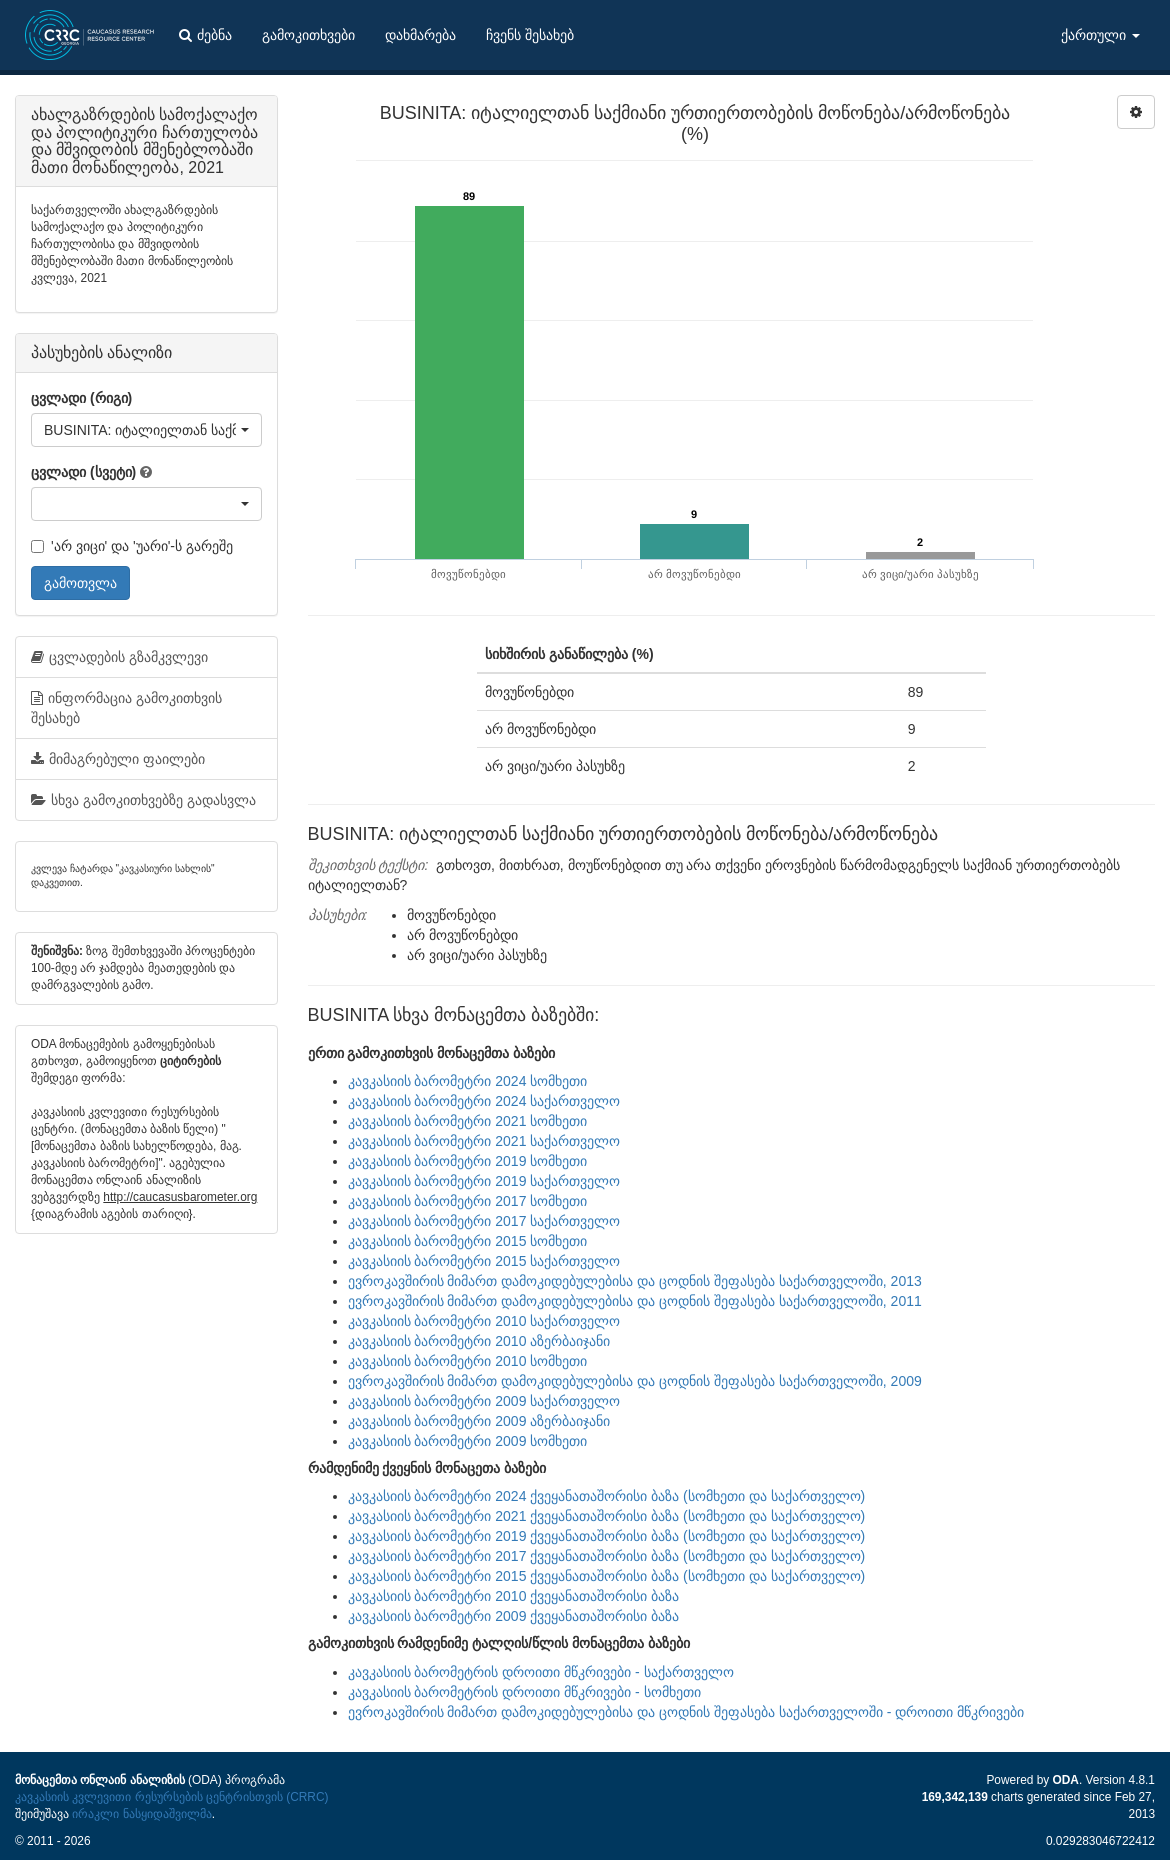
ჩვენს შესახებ (530, 35)
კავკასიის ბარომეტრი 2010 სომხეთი (468, 1361)
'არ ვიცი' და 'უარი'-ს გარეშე (132, 546)
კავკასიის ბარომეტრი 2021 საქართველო (484, 1141)
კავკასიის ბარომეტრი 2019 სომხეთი (468, 1161)
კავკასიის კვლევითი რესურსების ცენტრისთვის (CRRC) (171, 1797)
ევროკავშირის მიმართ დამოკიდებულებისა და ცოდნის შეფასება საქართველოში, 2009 (635, 1381)
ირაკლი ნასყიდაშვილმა (141, 1814)
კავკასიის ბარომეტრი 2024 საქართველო (484, 1101)
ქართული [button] (1100, 35)
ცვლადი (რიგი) (81, 398)
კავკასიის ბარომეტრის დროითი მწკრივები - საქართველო (541, 1672)
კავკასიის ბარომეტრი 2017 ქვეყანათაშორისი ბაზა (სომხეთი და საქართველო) (607, 1556)
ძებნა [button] (205, 35)
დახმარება (420, 35)
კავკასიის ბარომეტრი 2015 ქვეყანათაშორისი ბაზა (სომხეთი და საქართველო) (607, 1576)
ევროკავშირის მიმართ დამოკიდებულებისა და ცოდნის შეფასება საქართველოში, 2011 (635, 1301)
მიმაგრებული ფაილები (118, 759)
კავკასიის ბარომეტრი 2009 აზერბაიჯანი (479, 1421)
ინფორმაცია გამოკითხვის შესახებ (126, 708)
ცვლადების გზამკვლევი (119, 657)
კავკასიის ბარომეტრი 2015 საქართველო (484, 1261)
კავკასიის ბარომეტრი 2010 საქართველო (484, 1321)
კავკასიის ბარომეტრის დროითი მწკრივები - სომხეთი (524, 1692)
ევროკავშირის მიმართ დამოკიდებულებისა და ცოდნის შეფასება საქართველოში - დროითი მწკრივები (686, 1712)
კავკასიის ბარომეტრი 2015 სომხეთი (468, 1241)
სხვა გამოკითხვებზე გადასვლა (143, 800)
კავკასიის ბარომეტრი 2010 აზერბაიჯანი (479, 1341)
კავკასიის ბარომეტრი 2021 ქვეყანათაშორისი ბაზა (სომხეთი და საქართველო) (607, 1516)
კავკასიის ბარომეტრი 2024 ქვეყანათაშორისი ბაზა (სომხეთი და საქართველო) (607, 1496)
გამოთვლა (80, 583)
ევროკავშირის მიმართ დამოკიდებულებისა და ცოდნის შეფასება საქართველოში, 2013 (635, 1281)
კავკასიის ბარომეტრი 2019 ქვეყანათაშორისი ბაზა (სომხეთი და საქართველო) (607, 1536)
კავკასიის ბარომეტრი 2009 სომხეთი (468, 1441)
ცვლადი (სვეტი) (83, 472)
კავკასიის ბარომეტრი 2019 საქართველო (484, 1181)
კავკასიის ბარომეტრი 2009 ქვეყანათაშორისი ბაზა (514, 1616)
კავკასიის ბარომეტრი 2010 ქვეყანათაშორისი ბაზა (514, 1596)
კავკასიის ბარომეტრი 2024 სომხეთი (468, 1081)
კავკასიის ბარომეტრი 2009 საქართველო (484, 1401)
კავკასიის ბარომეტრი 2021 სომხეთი (468, 1121)
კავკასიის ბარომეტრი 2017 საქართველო (484, 1221)
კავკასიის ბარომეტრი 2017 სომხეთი (468, 1201)
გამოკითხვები (308, 35)
